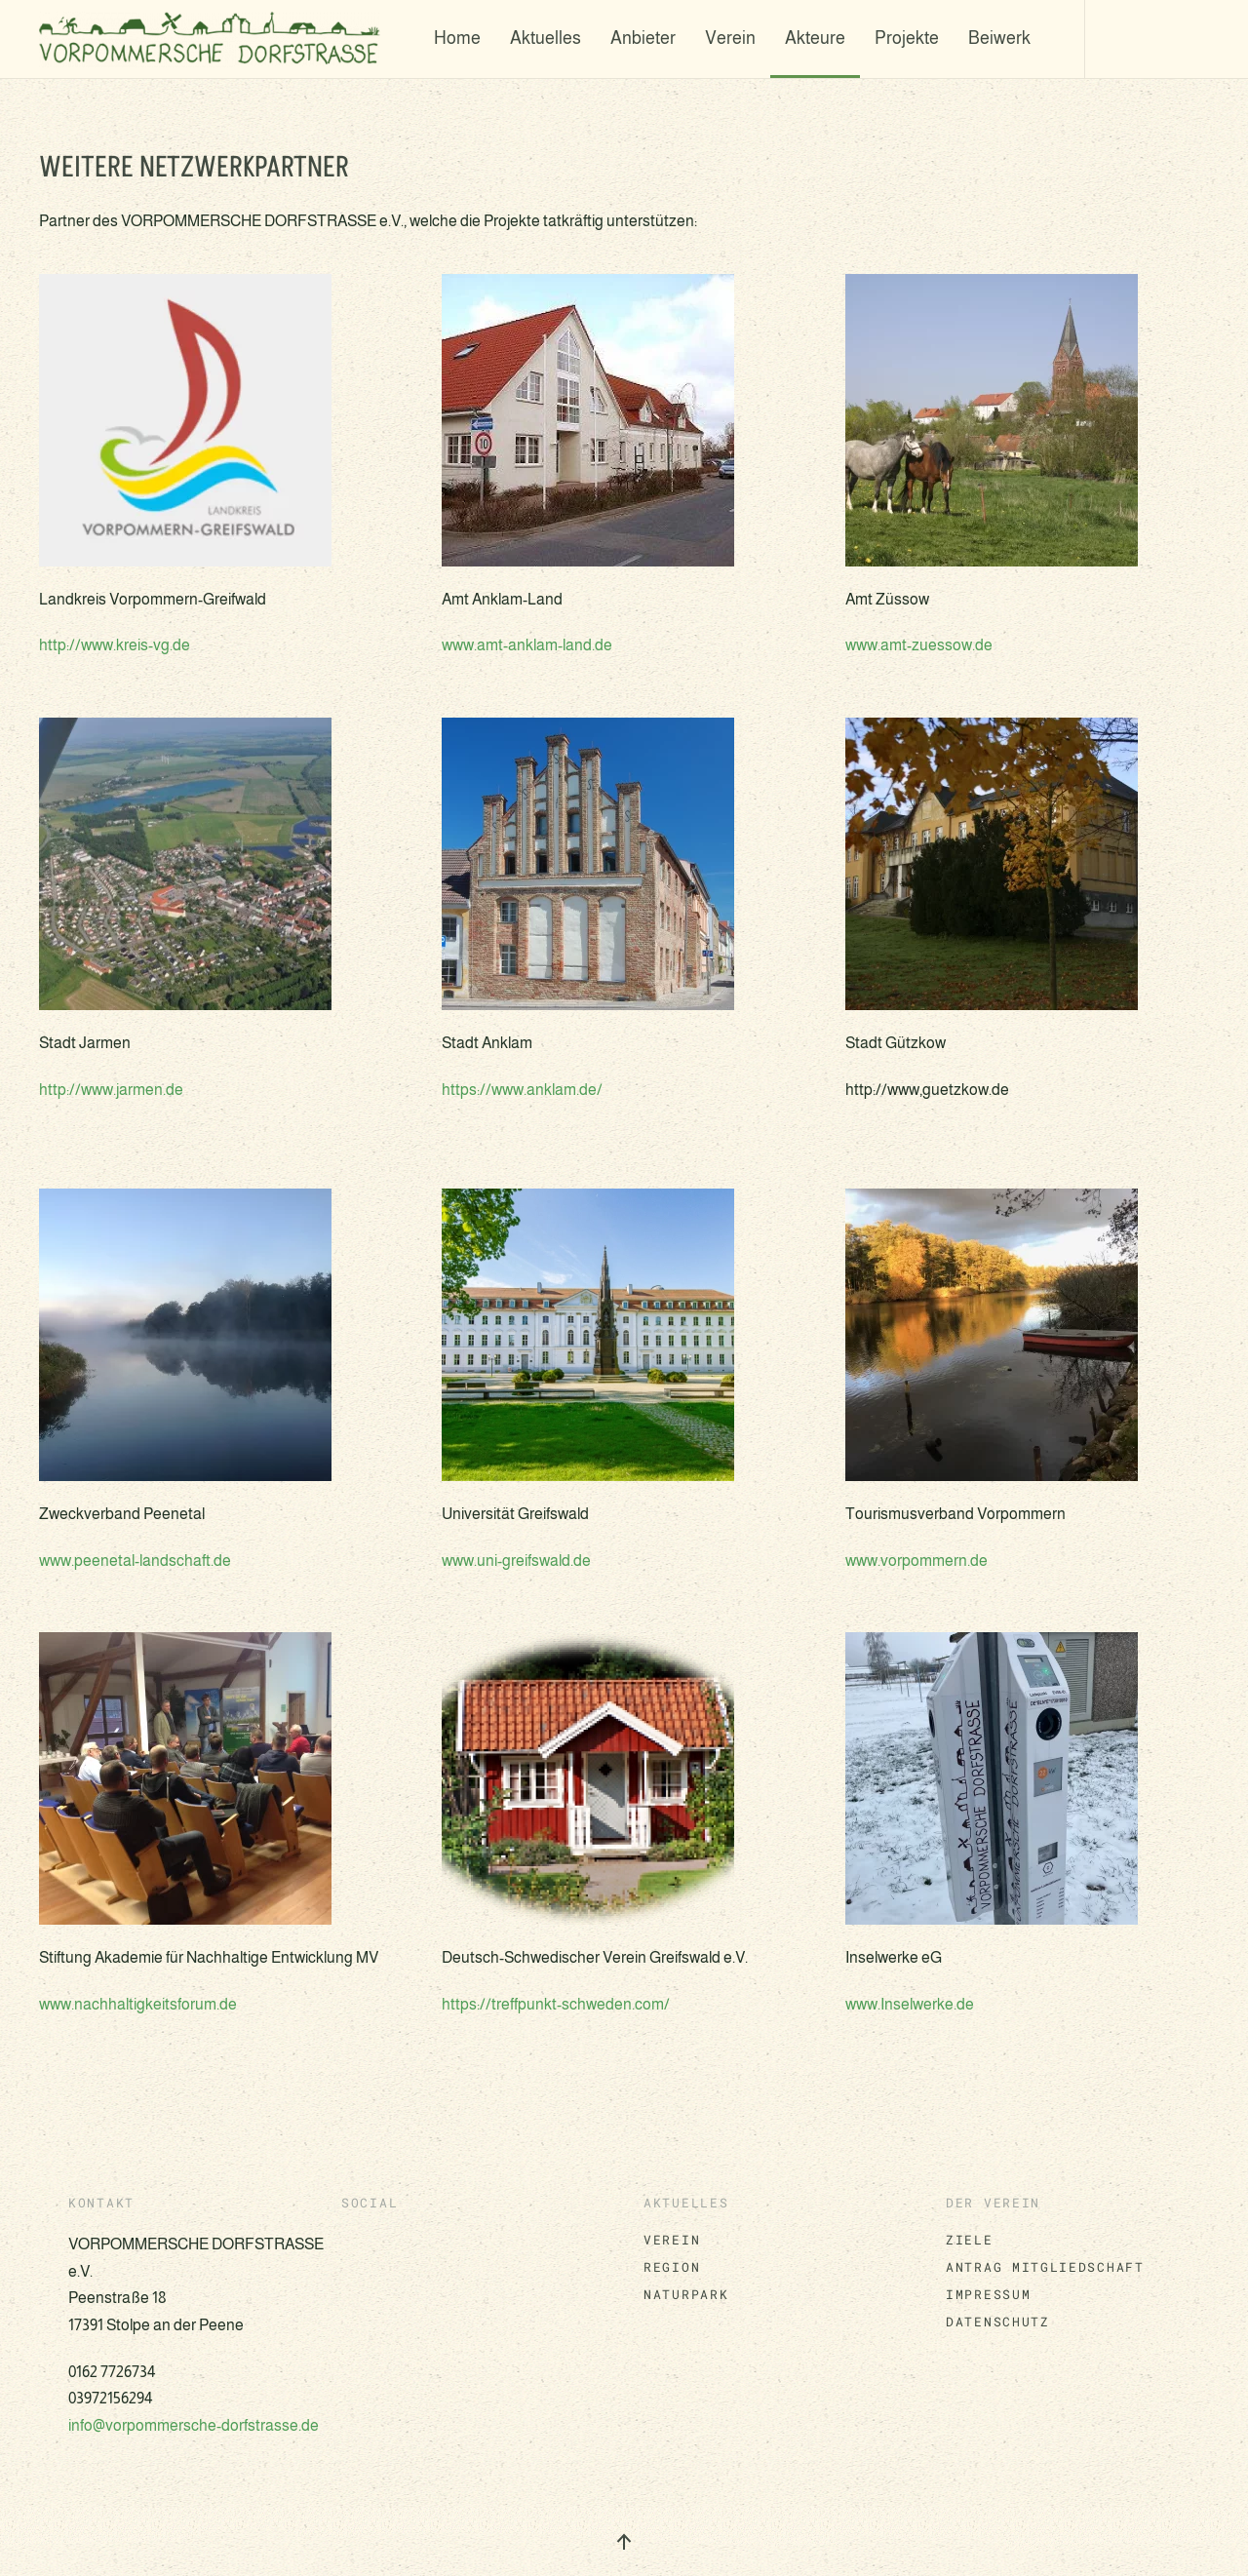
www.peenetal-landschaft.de (135, 1560)
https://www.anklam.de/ (522, 1089)
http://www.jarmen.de (111, 1089)
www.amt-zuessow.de (919, 645)
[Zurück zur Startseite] (214, 39)
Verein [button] (730, 38)
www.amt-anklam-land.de (527, 645)
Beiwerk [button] (999, 38)
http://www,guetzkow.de (927, 1089)
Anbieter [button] (643, 38)
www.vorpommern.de (916, 1560)
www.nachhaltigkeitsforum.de (138, 2004)
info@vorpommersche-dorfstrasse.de (193, 2425)
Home (457, 38)
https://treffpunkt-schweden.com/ (556, 2004)
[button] (624, 2541)
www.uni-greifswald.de (516, 1560)
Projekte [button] (907, 38)
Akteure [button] (815, 38)
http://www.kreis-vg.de (114, 645)
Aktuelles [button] (545, 38)
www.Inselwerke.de (909, 2004)
